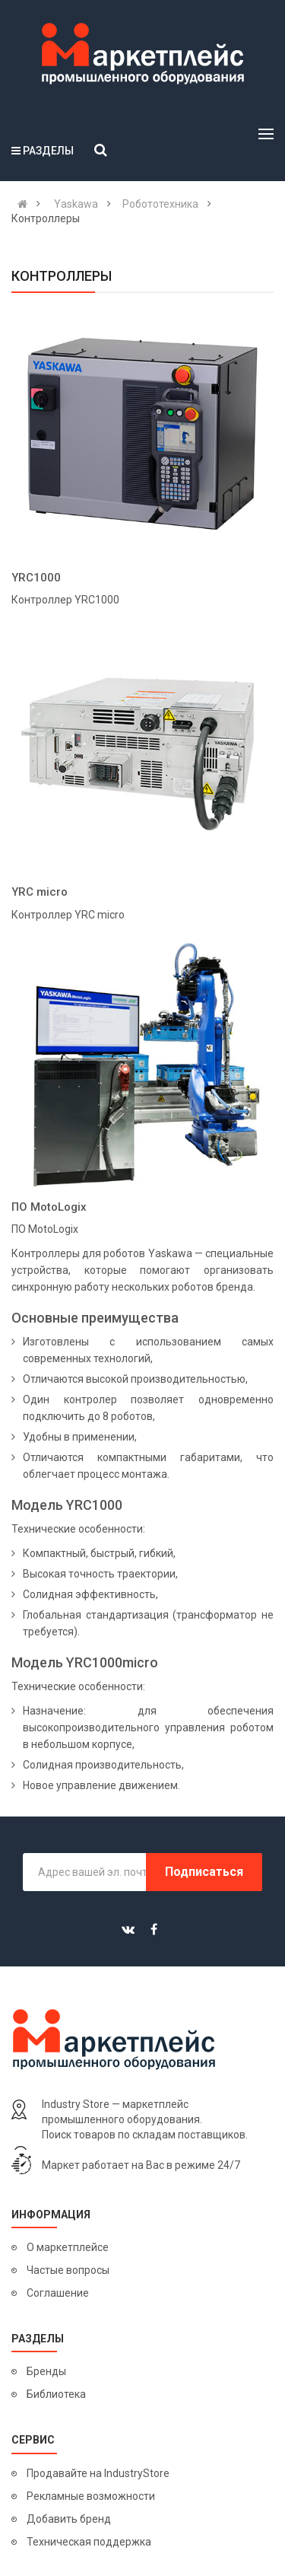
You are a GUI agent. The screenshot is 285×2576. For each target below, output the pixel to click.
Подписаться (204, 1871)
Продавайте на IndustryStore (98, 2473)
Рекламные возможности (91, 2496)
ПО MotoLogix (49, 1207)
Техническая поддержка (89, 2542)
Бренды (46, 2371)
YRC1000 (36, 577)
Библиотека (56, 2394)
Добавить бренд (69, 2519)
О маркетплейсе (68, 2247)
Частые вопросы (68, 2270)
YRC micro (39, 892)
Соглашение (58, 2293)
